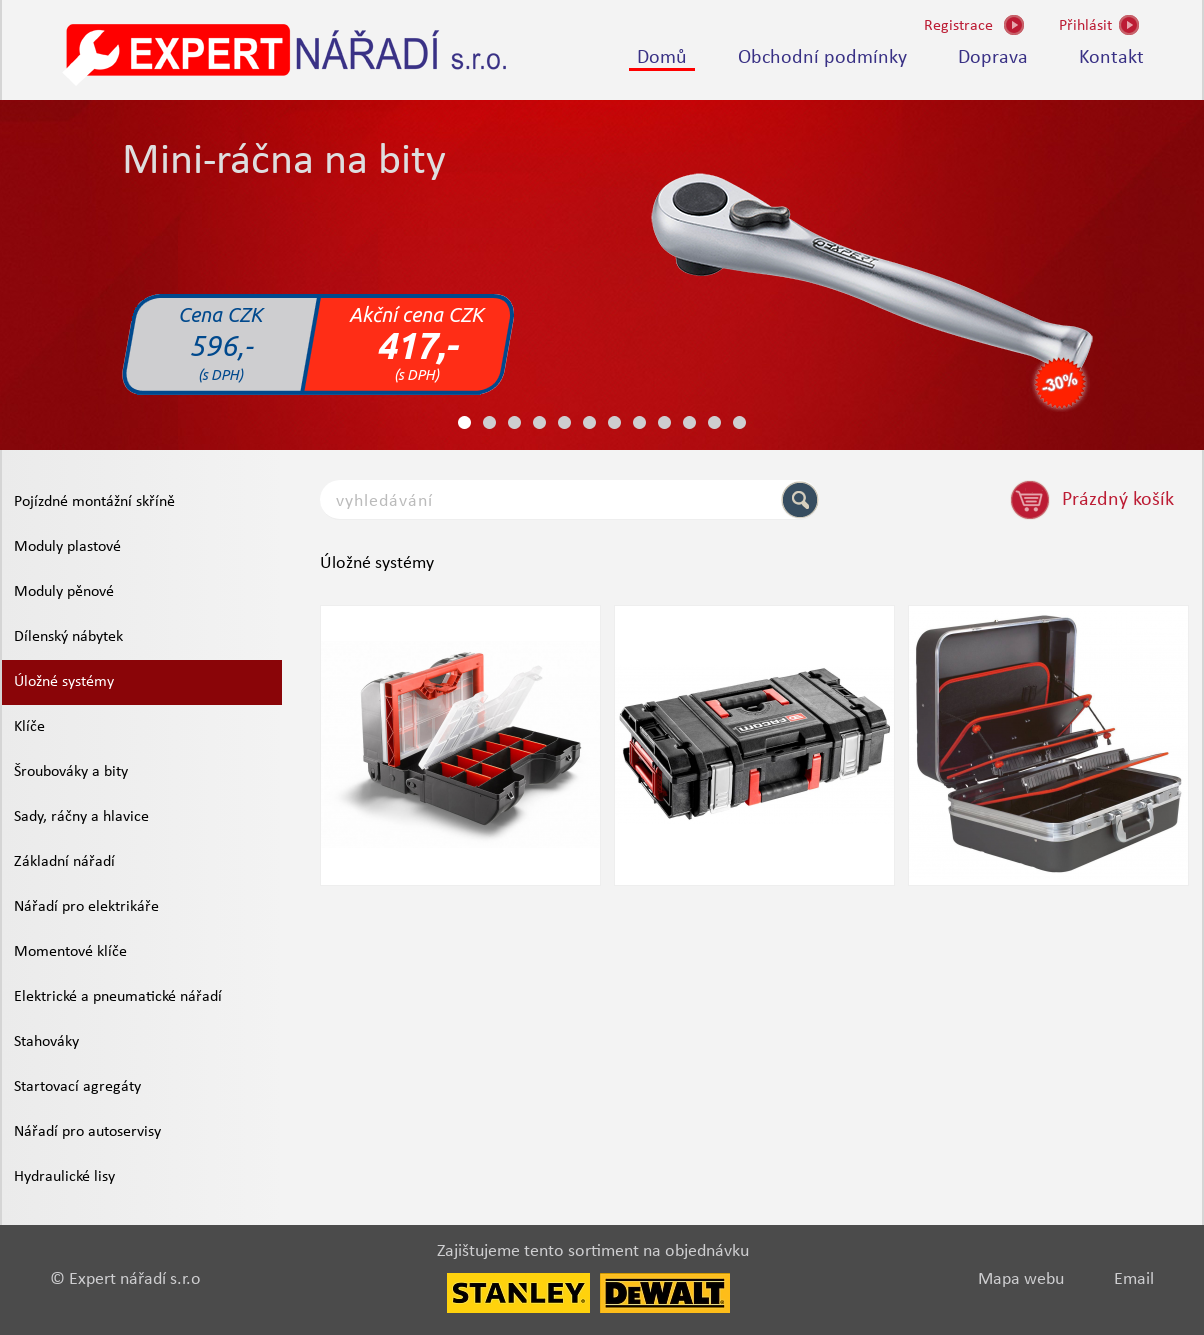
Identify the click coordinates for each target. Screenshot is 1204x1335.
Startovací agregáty (77, 1087)
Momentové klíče (70, 952)
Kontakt (1111, 58)
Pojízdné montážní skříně (94, 502)
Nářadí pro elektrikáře (86, 907)
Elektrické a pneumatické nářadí (118, 997)
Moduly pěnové (64, 592)
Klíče (29, 727)
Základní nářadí (64, 862)
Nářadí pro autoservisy (87, 1132)
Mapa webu (1021, 1279)
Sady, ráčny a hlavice (81, 817)
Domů (662, 58)
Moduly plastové (67, 547)
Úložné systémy (64, 682)
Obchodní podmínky (822, 58)
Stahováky (46, 1042)
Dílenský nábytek (68, 637)
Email (1134, 1279)
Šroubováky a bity (71, 772)
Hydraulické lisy (64, 1177)
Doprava (993, 58)
